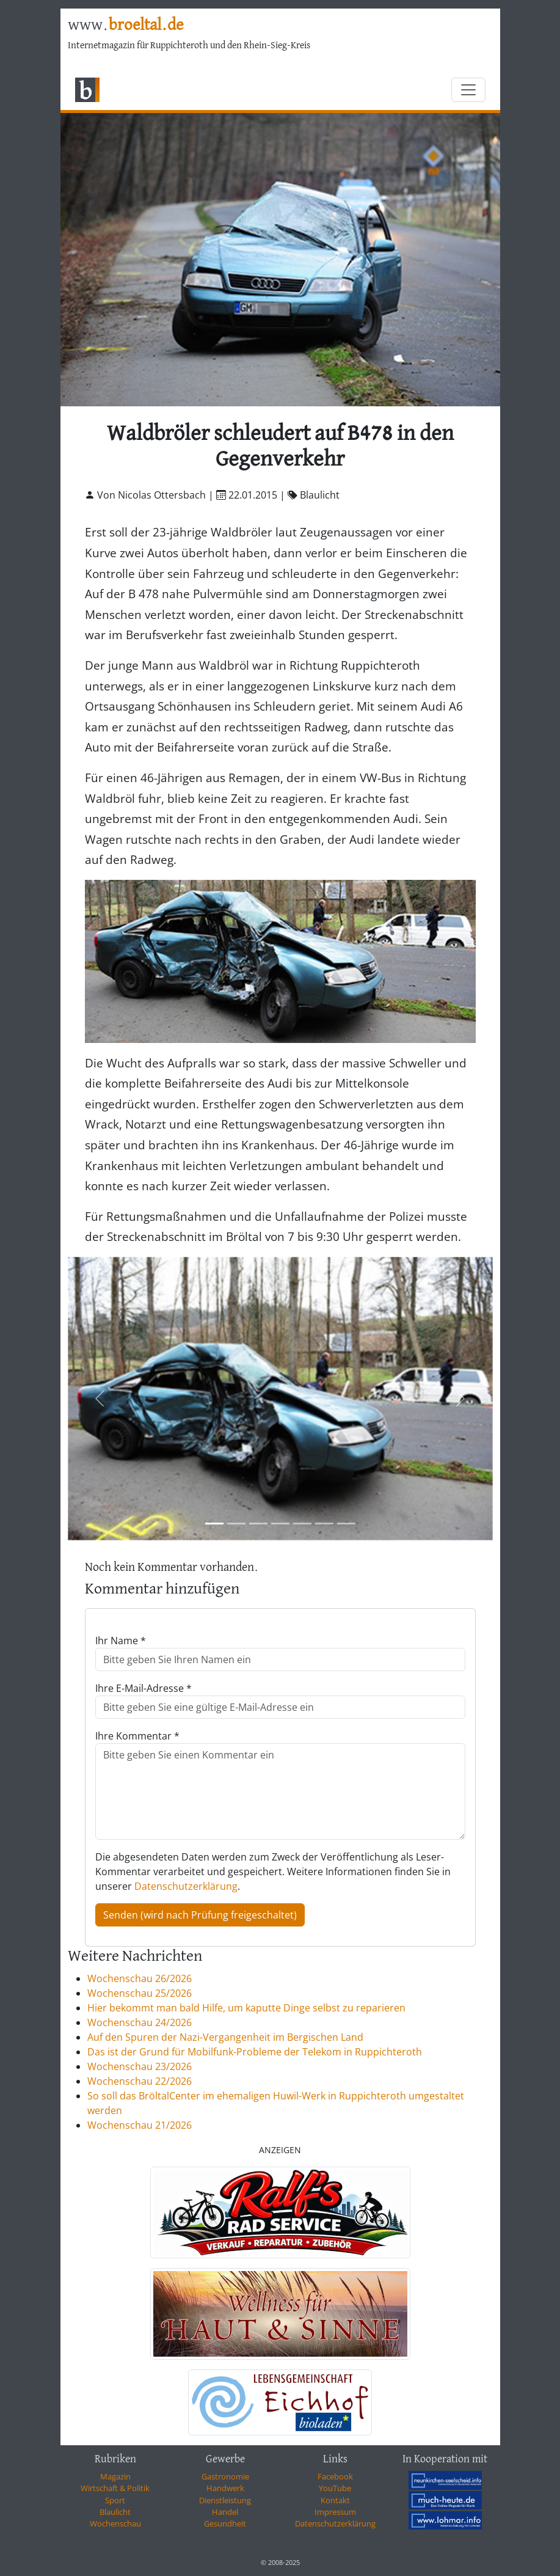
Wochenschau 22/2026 (139, 2081)
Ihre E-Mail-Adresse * (143, 1688)
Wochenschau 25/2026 (139, 1993)
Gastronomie (225, 2476)
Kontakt (335, 2500)
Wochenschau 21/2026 (139, 2125)
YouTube (335, 2488)
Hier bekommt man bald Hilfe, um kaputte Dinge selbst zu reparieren (246, 2007)
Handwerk (225, 2488)
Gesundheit (225, 2523)
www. (125, 25)
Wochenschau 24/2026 (139, 2022)
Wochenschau (115, 2523)
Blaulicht (115, 2511)
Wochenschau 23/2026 (139, 2066)
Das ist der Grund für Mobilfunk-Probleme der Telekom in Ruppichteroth (254, 2051)
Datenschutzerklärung (186, 1886)
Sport (115, 2500)
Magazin (115, 2476)
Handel (225, 2511)
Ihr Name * (120, 1640)
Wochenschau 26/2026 (139, 1978)
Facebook (335, 2476)
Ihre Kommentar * (137, 1736)
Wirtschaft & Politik (115, 2488)
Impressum (335, 2511)
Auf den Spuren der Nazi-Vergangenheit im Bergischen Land (225, 2037)
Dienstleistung (225, 2500)
